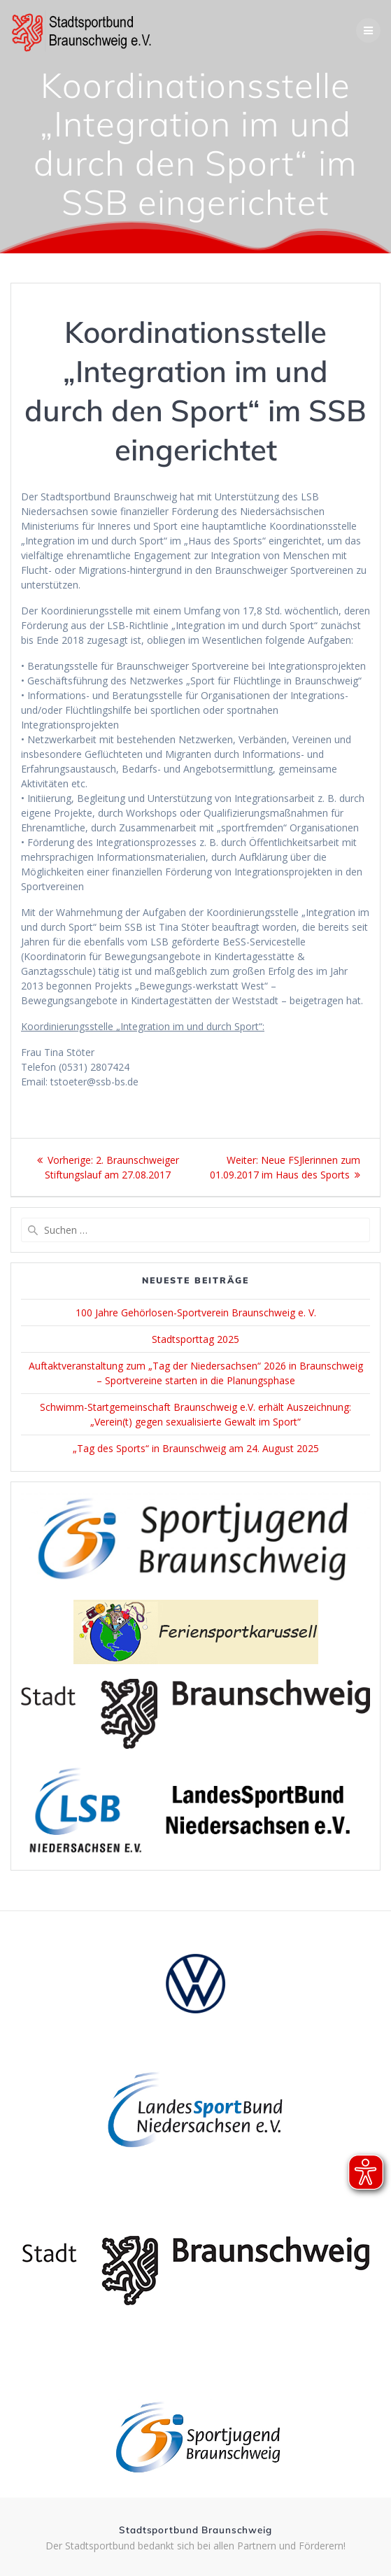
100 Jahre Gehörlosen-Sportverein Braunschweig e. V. (196, 1312)
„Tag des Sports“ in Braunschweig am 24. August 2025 (196, 1448)
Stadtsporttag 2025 (195, 1339)
